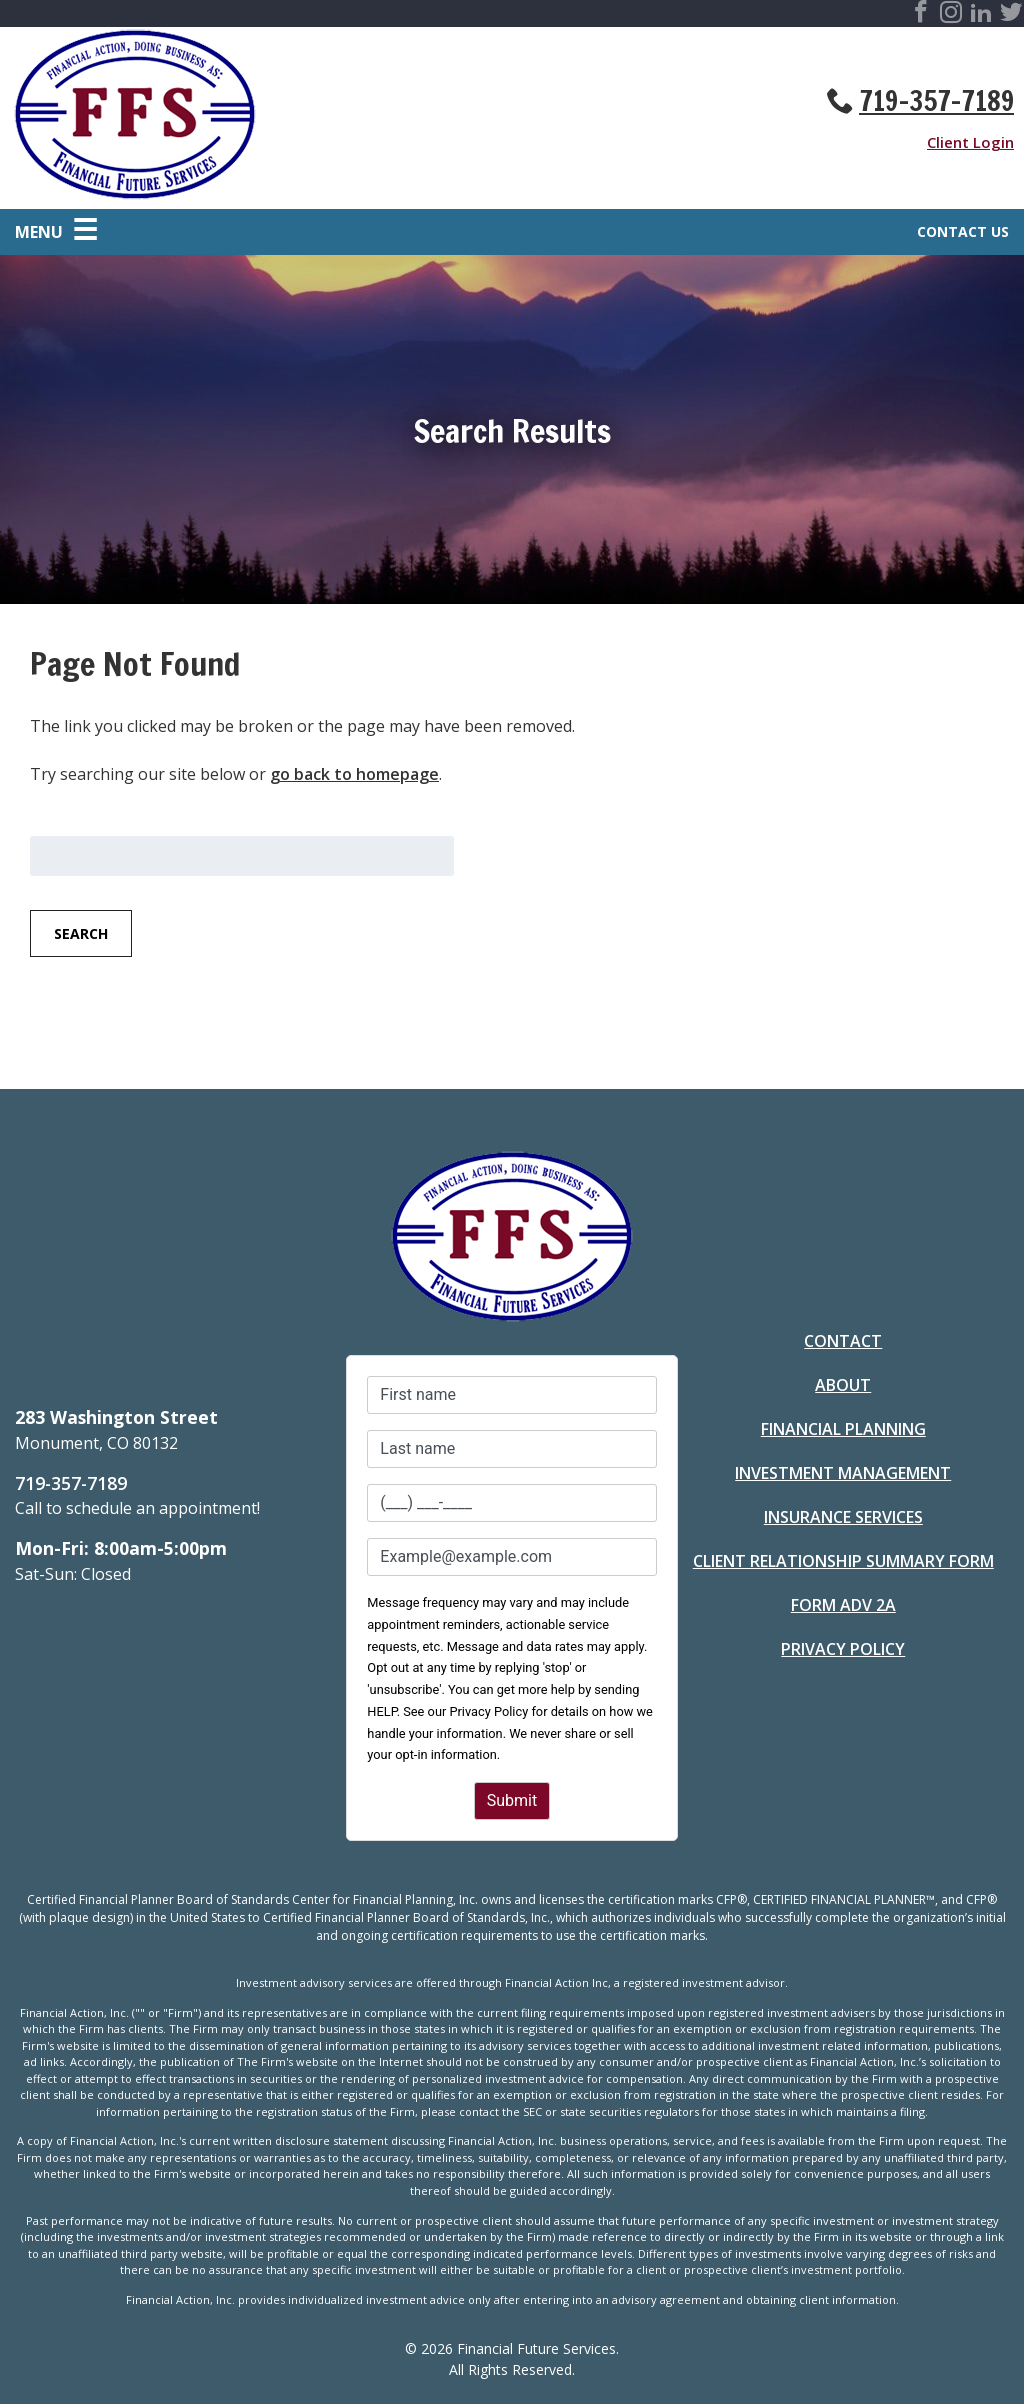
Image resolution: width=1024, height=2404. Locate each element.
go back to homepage (354, 774)
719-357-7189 (936, 101)
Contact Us (963, 231)
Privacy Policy (843, 1649)
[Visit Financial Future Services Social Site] (921, 15)
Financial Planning (843, 1429)
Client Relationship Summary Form (843, 1561)
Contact (843, 1341)
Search (81, 933)
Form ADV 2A (843, 1605)
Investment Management (843, 1473)
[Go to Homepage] (261, 118)
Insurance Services (843, 1517)
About (843, 1385)
